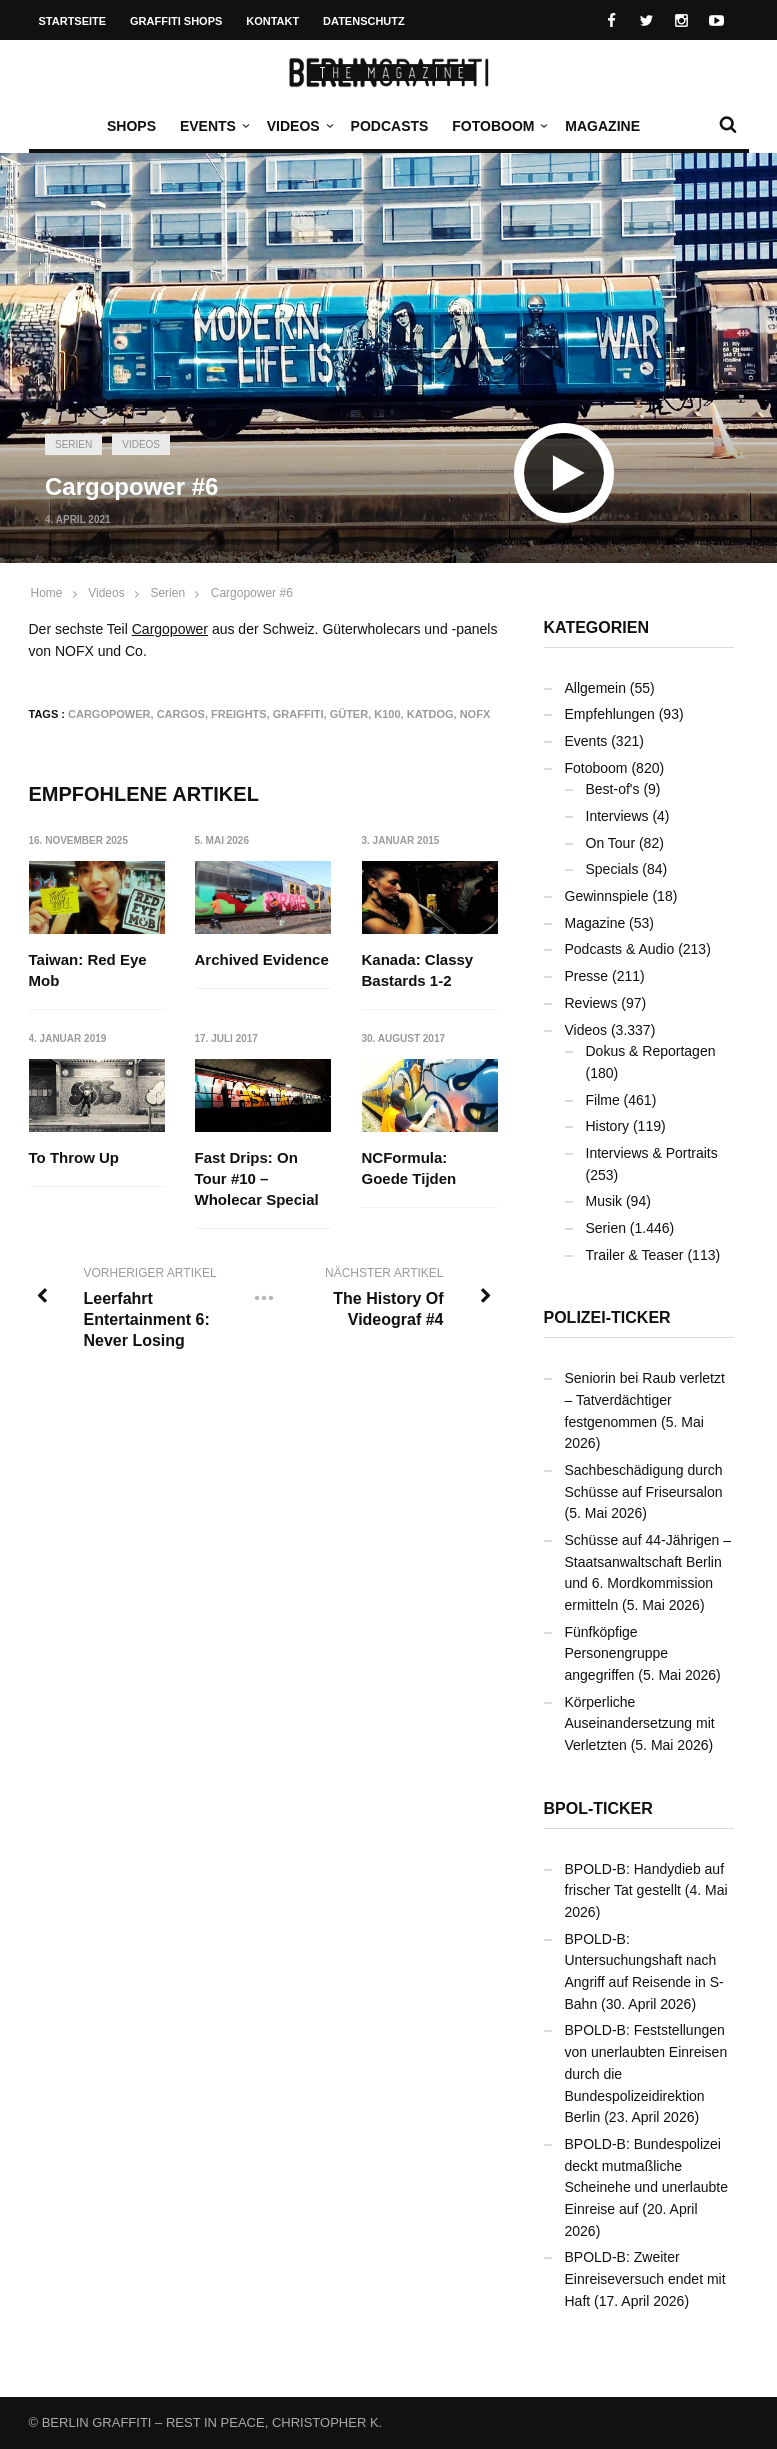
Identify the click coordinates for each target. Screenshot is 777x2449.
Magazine (602, 126)
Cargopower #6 (252, 593)
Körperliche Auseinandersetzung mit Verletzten (640, 1723)
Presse (587, 976)
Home (47, 593)
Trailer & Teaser (635, 1255)
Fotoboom (498, 126)
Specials (612, 869)
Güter (349, 714)
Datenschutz (364, 21)
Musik (604, 1201)
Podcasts (390, 126)
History (608, 1126)
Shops (131, 126)
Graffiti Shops (176, 21)
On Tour (611, 843)
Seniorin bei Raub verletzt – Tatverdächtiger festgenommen (645, 1399)
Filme (603, 1100)
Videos (298, 126)
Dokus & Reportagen (651, 1051)
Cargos (181, 714)
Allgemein (595, 688)
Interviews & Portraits (652, 1153)
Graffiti (298, 714)
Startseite (73, 21)
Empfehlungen (610, 714)
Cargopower (170, 629)
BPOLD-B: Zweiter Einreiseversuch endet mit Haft (645, 2278)
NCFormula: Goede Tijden (409, 1169)
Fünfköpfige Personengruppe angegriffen (617, 1653)
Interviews (617, 816)
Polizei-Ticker (607, 1317)
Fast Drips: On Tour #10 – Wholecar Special (257, 1179)
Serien (73, 444)
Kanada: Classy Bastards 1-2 (418, 970)
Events (213, 126)
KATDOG (430, 714)
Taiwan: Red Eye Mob (88, 970)
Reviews (591, 1003)
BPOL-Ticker (598, 1808)
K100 (387, 714)
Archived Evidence (262, 959)
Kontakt (272, 21)
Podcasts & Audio (620, 949)
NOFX (475, 714)
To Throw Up (74, 1158)
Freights (239, 714)
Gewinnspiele (607, 896)
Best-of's (613, 789)
